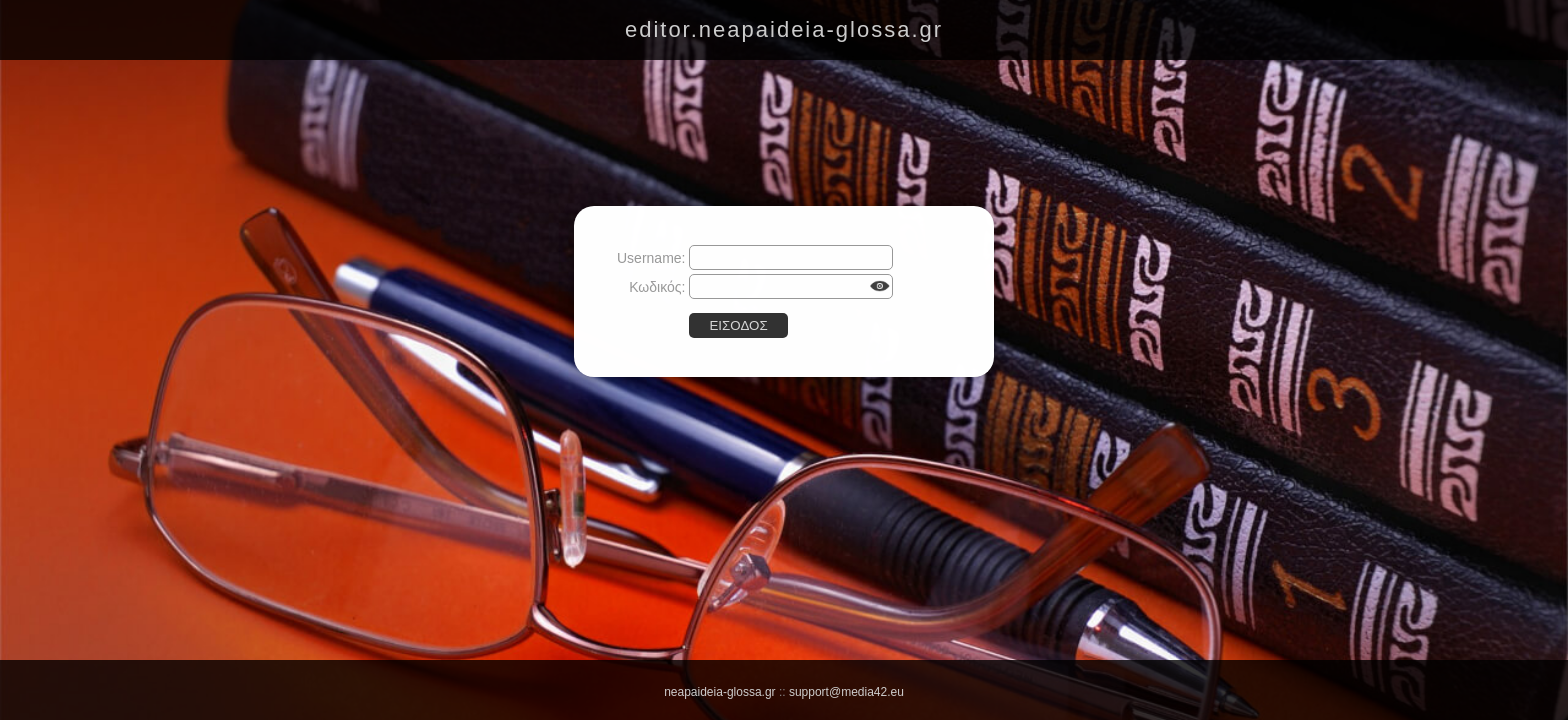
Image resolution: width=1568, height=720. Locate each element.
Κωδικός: (657, 287)
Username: (651, 258)
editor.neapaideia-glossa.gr (784, 29)
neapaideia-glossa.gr (719, 692)
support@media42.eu (846, 692)
